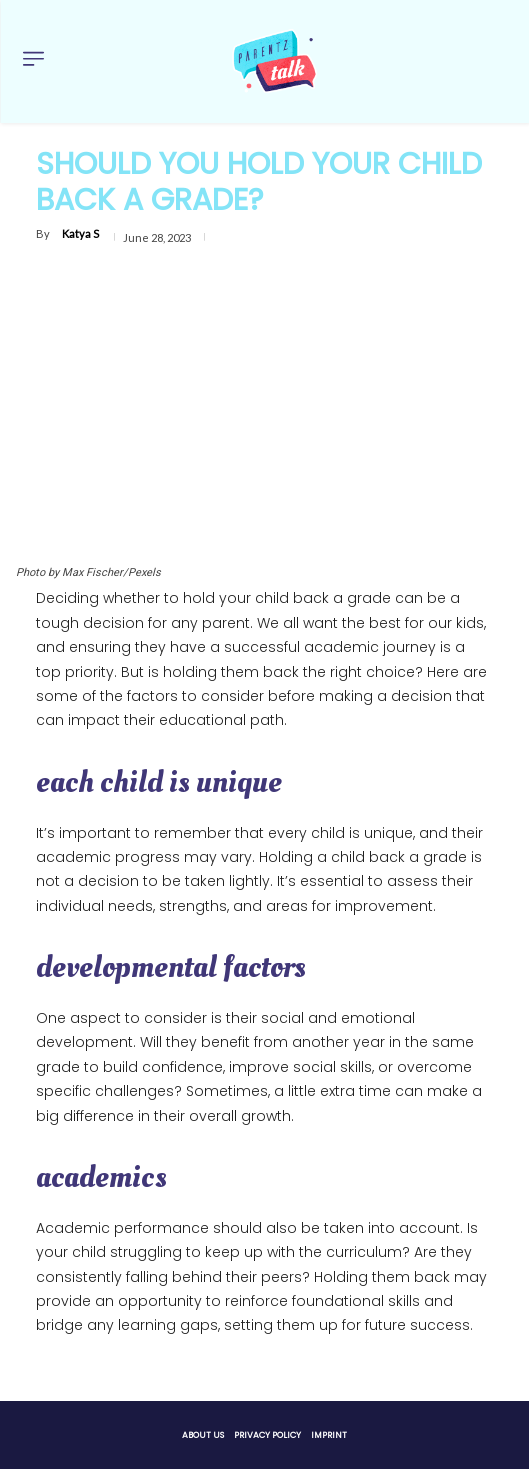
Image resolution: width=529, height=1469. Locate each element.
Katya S (80, 233)
